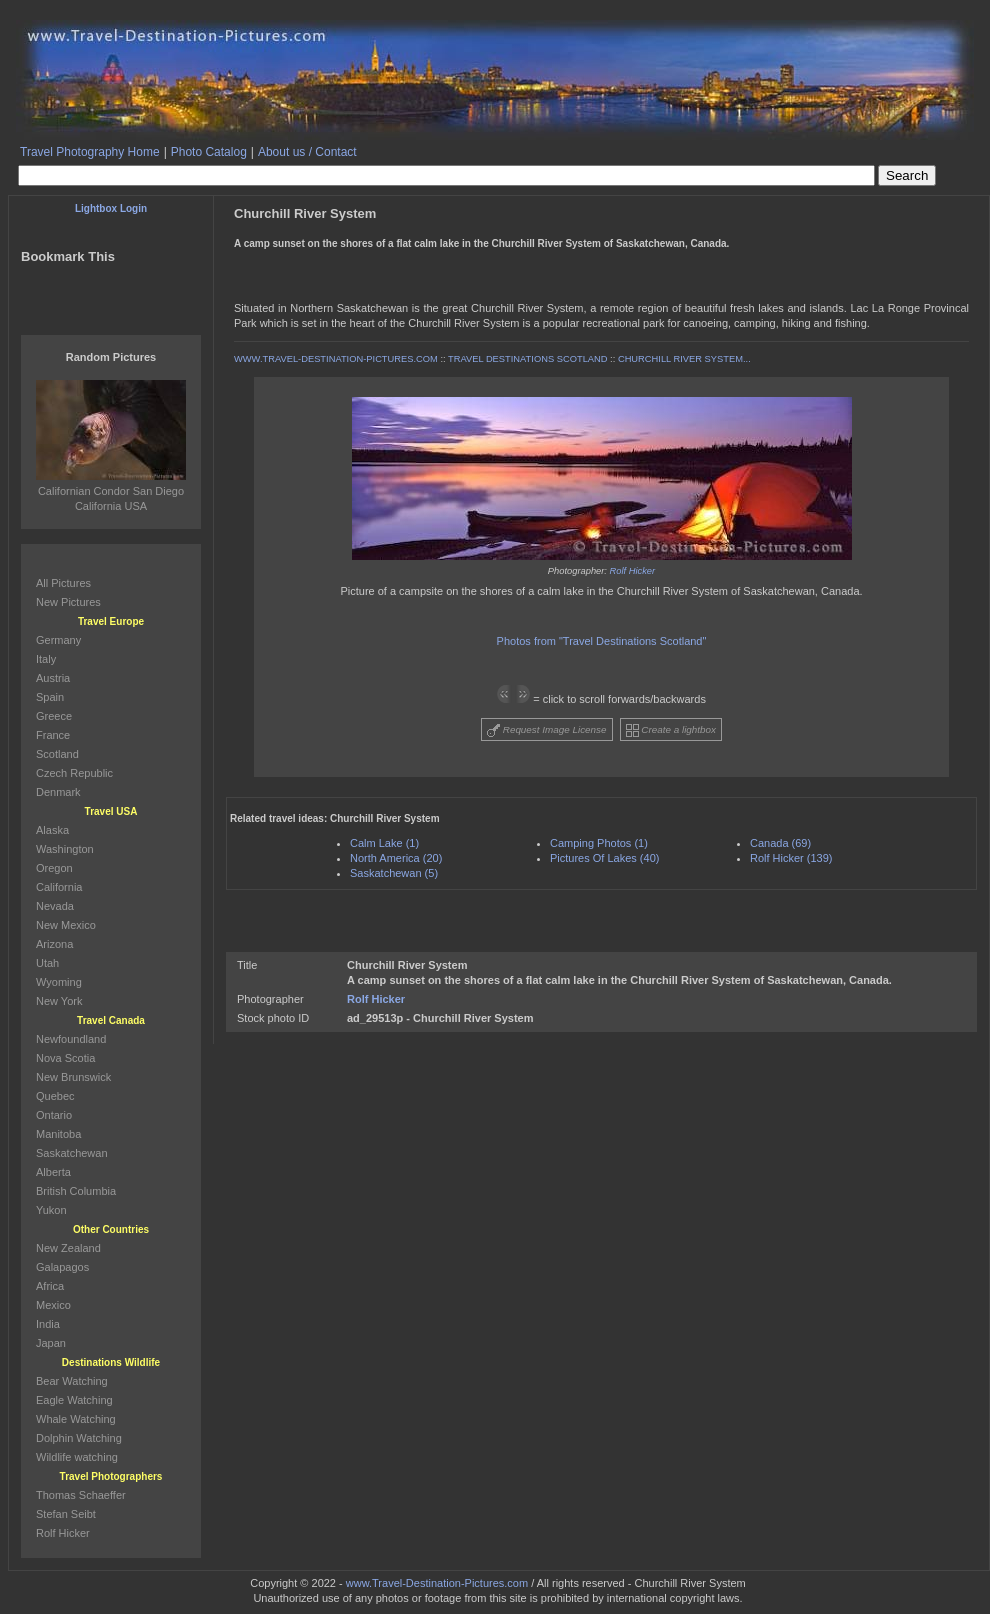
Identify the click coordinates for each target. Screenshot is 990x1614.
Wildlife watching (77, 1457)
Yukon (51, 1210)
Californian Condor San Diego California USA (111, 491)
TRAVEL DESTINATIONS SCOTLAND (527, 359)
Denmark (58, 792)
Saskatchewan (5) (394, 873)
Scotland (57, 754)
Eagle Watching (74, 1400)
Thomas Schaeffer (81, 1495)
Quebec (55, 1096)
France (53, 735)
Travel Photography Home (90, 152)
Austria (53, 678)
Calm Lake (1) (384, 843)
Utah (47, 963)
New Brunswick (73, 1077)
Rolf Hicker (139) (791, 858)
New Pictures (68, 602)
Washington (65, 849)
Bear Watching (72, 1381)
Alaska (52, 830)
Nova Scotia (65, 1058)
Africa (50, 1286)
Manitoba (58, 1134)
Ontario (54, 1115)
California (59, 887)
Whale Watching (76, 1419)
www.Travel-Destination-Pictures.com (437, 1583)
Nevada (55, 906)
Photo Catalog (209, 152)
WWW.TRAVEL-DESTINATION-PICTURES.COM (336, 359)
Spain (50, 697)
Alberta (53, 1172)
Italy (46, 659)
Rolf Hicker (633, 571)
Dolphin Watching (79, 1438)
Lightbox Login (111, 208)
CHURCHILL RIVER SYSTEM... (684, 359)
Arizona (54, 944)
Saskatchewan (72, 1153)
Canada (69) (780, 843)
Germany (58, 640)
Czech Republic (74, 773)
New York (59, 1001)
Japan (51, 1343)
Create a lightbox (671, 730)
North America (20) (396, 858)
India (48, 1324)
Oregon (54, 868)
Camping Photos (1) (599, 843)
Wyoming (59, 982)
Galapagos (62, 1267)
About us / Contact (307, 152)
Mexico (53, 1305)
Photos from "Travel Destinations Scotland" (602, 641)
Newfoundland (71, 1039)
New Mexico (66, 925)
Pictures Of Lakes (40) (604, 858)
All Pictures (63, 583)
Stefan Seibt (66, 1514)
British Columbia (76, 1191)
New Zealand (68, 1248)
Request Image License (547, 730)
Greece (54, 716)
